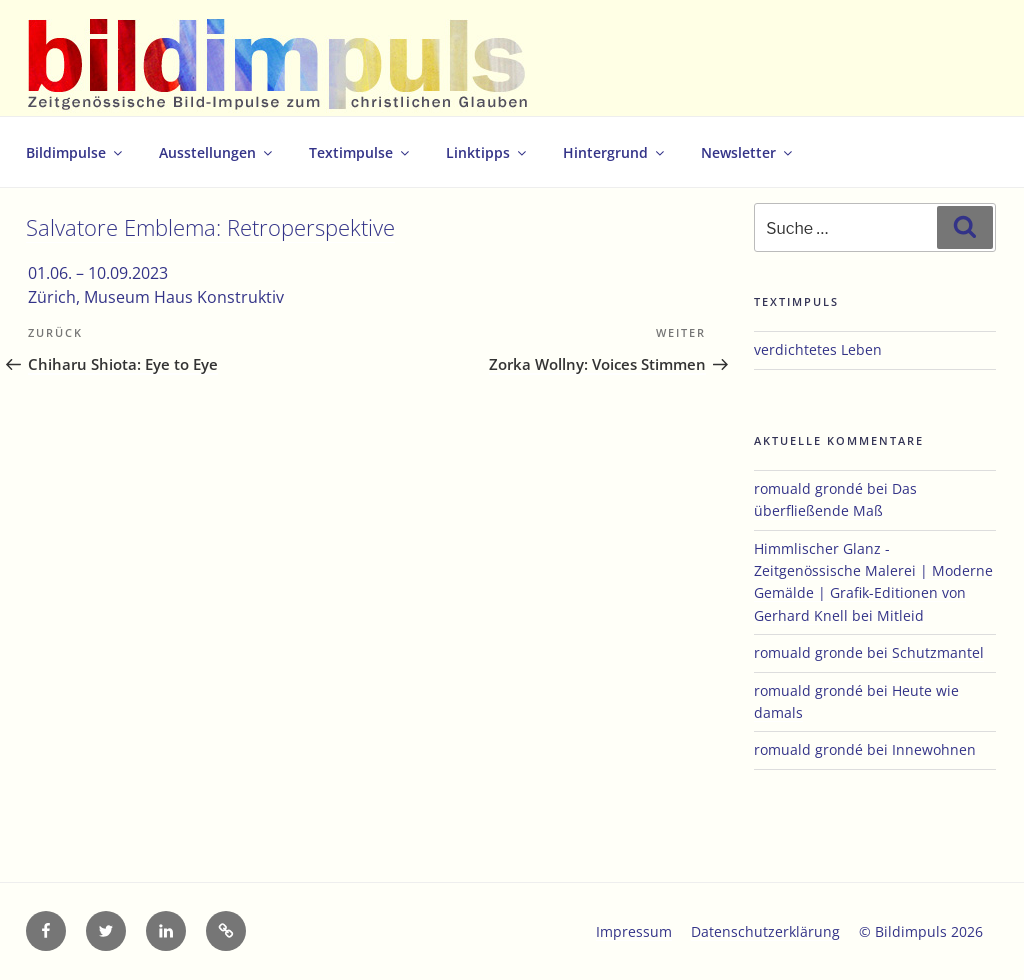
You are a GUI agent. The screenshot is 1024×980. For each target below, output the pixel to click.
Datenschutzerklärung (765, 931)
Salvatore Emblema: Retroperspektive (210, 227)
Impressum (634, 931)
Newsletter (748, 152)
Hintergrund (615, 152)
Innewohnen (934, 749)
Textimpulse (360, 152)
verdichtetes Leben (818, 349)
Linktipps (487, 152)
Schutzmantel (938, 652)
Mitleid (900, 615)
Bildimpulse (75, 152)
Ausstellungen (217, 152)
